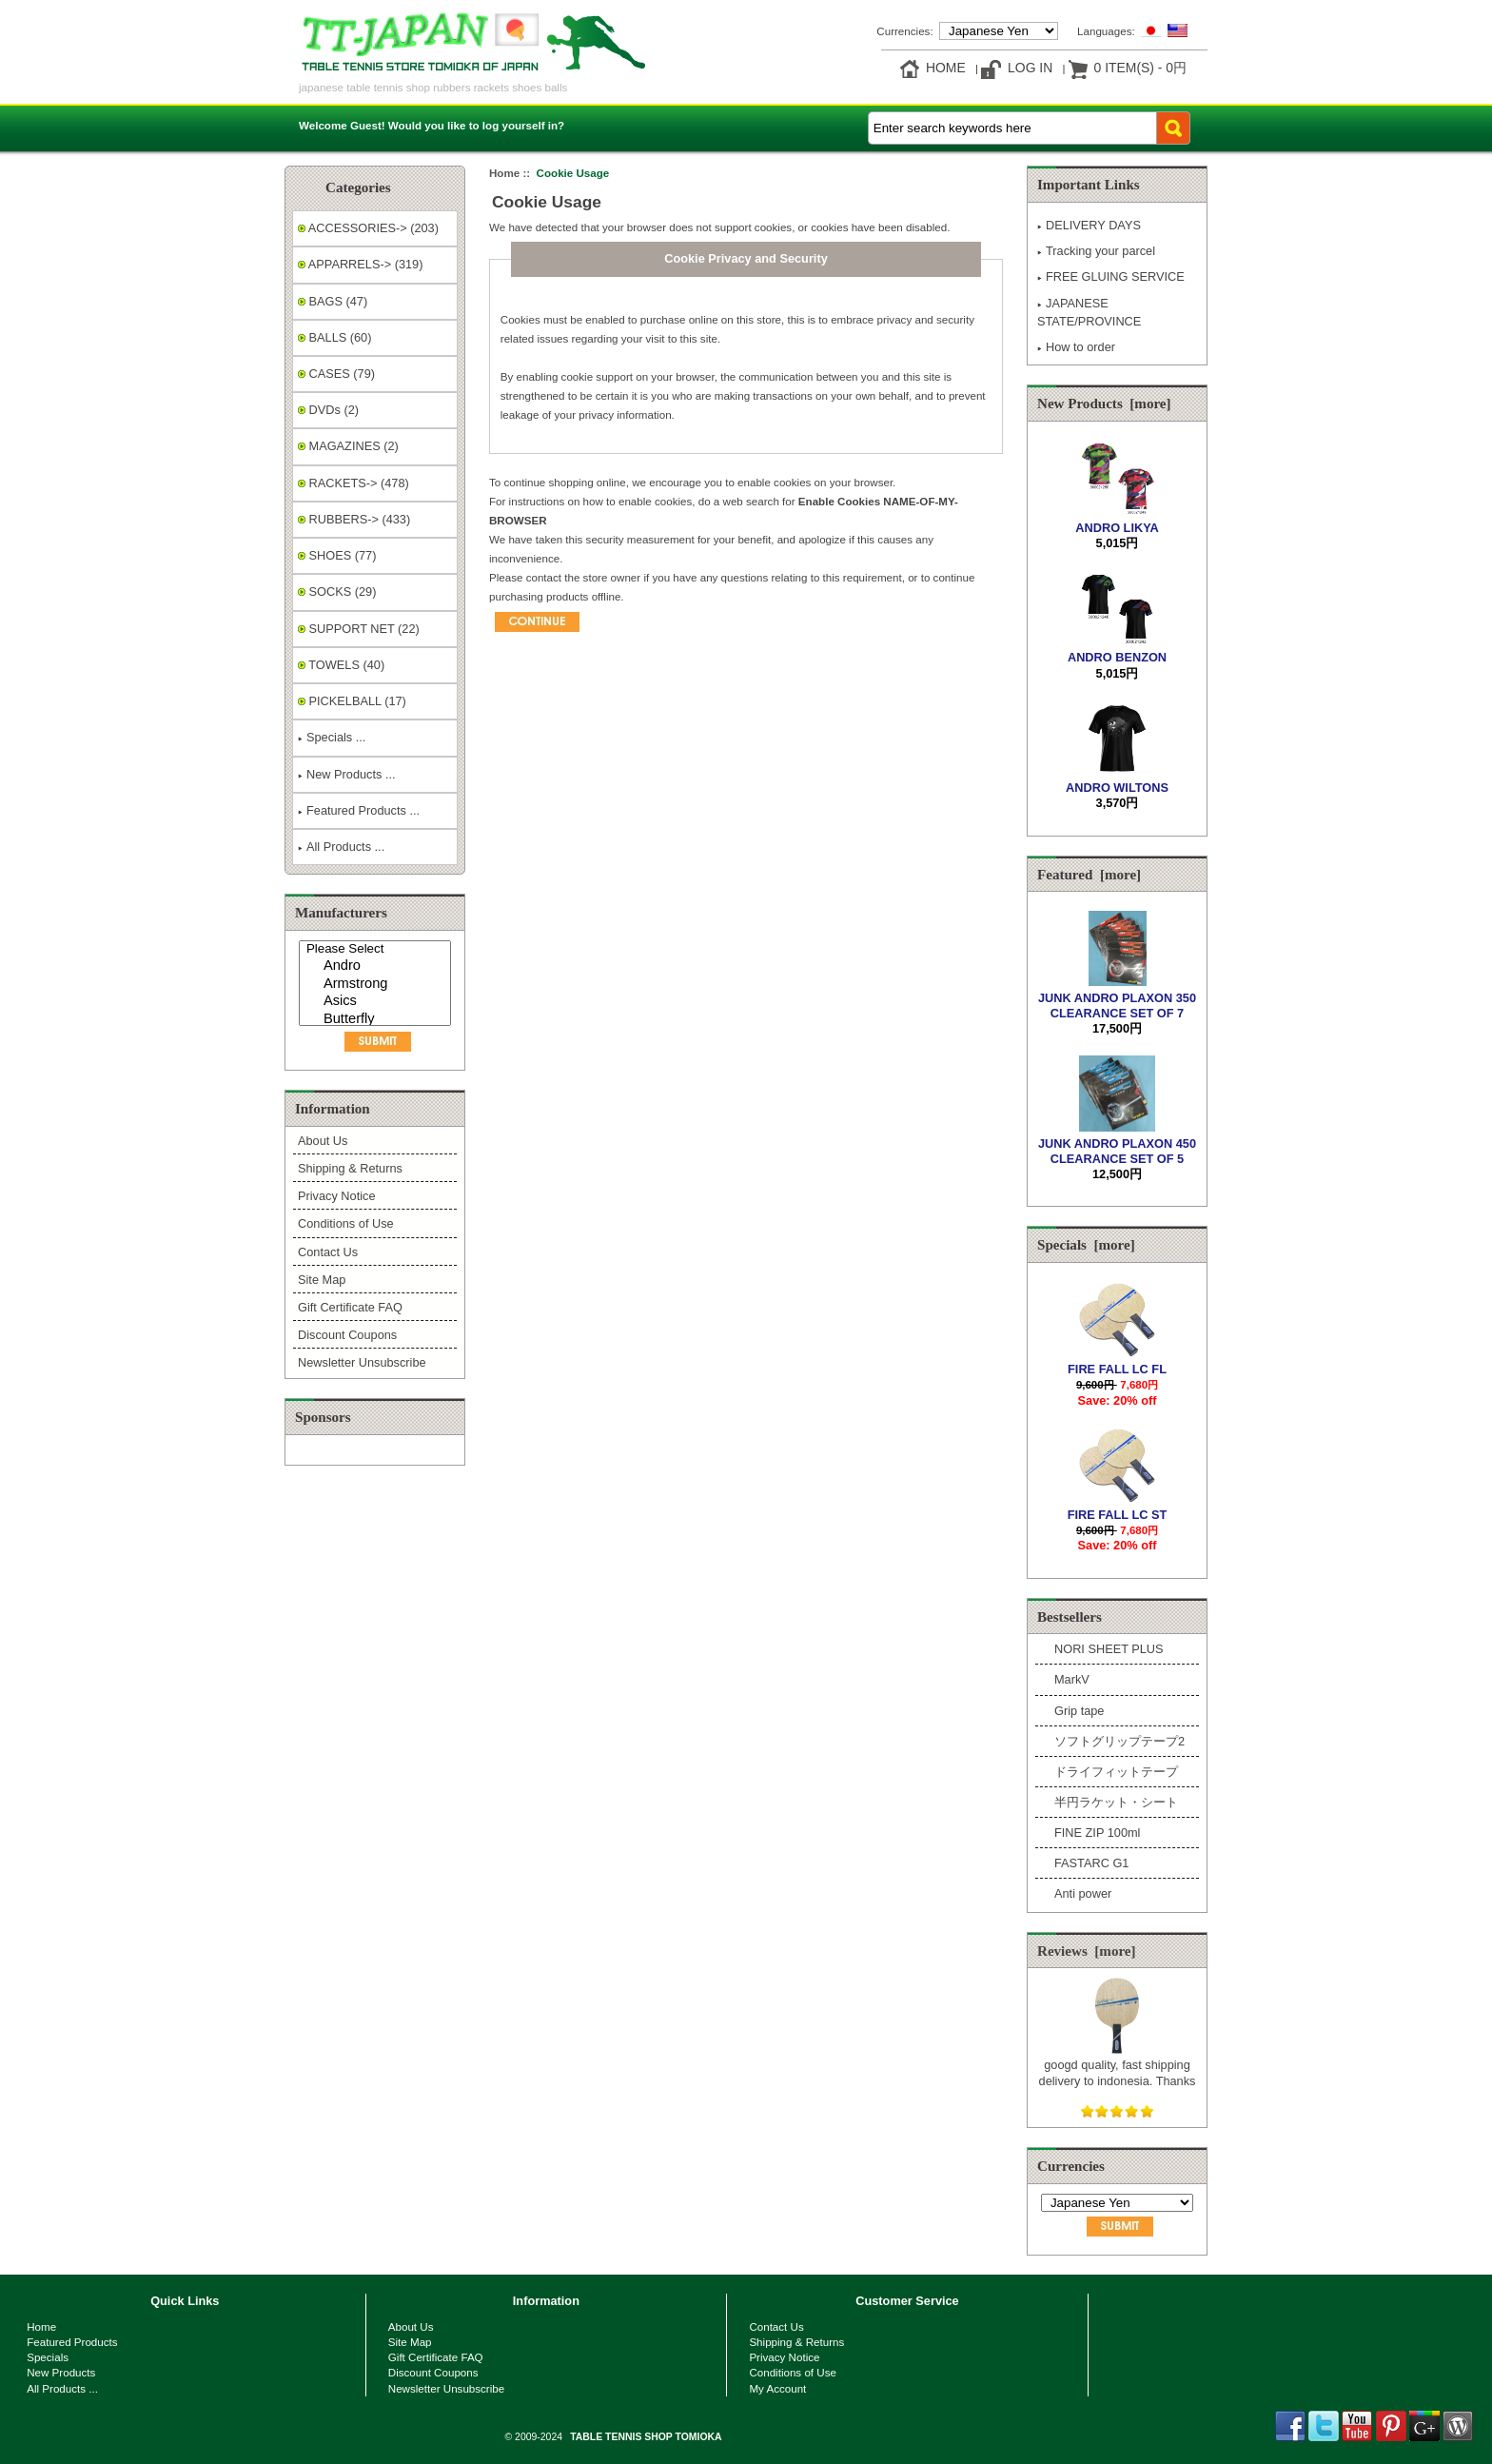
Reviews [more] (1086, 1951)
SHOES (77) (337, 555)
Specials (48, 2357)
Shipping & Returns (350, 1168)
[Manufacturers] (375, 983)
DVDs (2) (328, 410)
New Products (61, 2372)
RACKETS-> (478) (353, 483)
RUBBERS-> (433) (354, 519)
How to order (1076, 347)
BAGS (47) (332, 301)
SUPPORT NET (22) (359, 628)
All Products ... (341, 846)
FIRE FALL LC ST (1118, 1507)
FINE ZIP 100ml (1097, 1832)
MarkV (1072, 1679)
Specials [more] (1086, 1244)
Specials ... (331, 737)
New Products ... (347, 774)
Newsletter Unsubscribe (362, 1362)
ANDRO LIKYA (1116, 520)
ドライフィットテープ (1116, 1771)
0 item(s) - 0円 (1140, 67)
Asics (377, 1002)
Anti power (1082, 1893)
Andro (377, 966)
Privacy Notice (336, 1196)
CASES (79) (336, 373)
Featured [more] (1089, 874)
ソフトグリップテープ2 (1119, 1741)
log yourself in (520, 125)
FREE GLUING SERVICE (1111, 276)
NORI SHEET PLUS (1109, 1649)
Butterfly (377, 1020)
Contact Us (328, 1252)
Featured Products (72, 2342)
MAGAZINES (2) (348, 446)
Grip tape (1079, 1711)
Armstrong (377, 985)
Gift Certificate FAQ (350, 1307)
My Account (777, 2388)
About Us (322, 1140)
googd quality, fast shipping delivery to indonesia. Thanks (1117, 2064)
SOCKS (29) (337, 591)
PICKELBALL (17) (352, 701)
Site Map (321, 1279)
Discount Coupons (347, 1335)
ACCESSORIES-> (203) (368, 228)
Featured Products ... (359, 810)
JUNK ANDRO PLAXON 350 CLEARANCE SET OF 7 (1117, 997)
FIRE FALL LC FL (1117, 1361)
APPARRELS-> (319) (360, 264)
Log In (1030, 67)
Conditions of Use (346, 1223)
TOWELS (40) (341, 665)
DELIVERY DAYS (1089, 225)
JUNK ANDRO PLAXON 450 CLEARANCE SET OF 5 (1117, 1142)
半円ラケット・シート (1116, 1802)
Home (946, 67)
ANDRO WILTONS (1117, 780)
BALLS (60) (334, 337)
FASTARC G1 (1091, 1863)
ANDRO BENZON (1117, 649)
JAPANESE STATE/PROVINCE (1089, 312)
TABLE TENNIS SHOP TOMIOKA (645, 2437)
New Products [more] (1104, 403)
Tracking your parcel (1096, 251)
